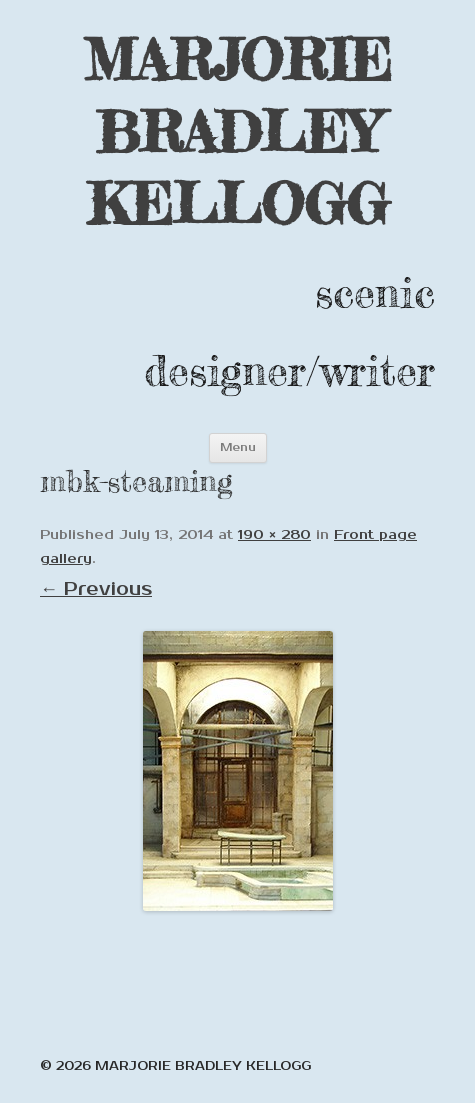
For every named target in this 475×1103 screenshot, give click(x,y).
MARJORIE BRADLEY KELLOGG (238, 131)
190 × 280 (274, 535)
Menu (238, 447)
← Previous (96, 589)
